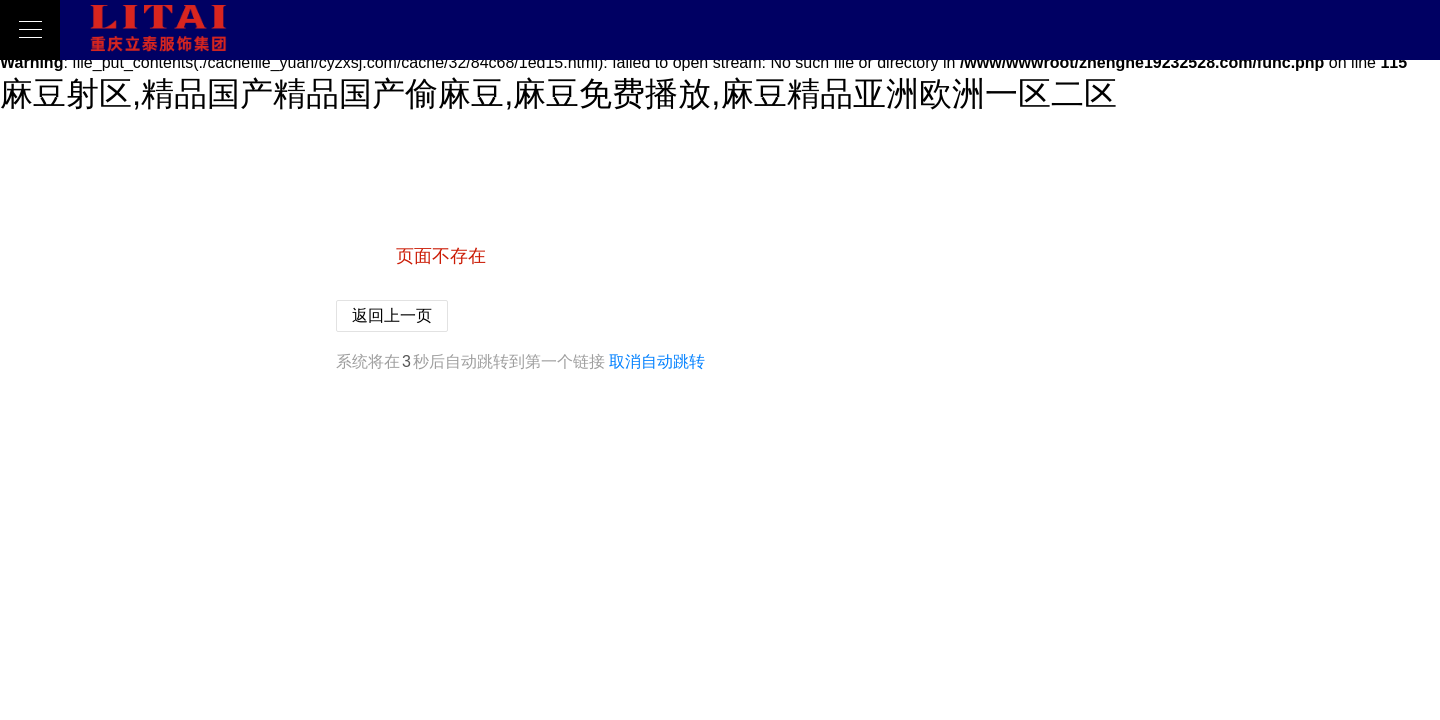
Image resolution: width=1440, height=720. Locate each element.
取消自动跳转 (657, 361)
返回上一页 (392, 315)
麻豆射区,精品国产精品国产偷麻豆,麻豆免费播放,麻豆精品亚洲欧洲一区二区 (558, 93)
